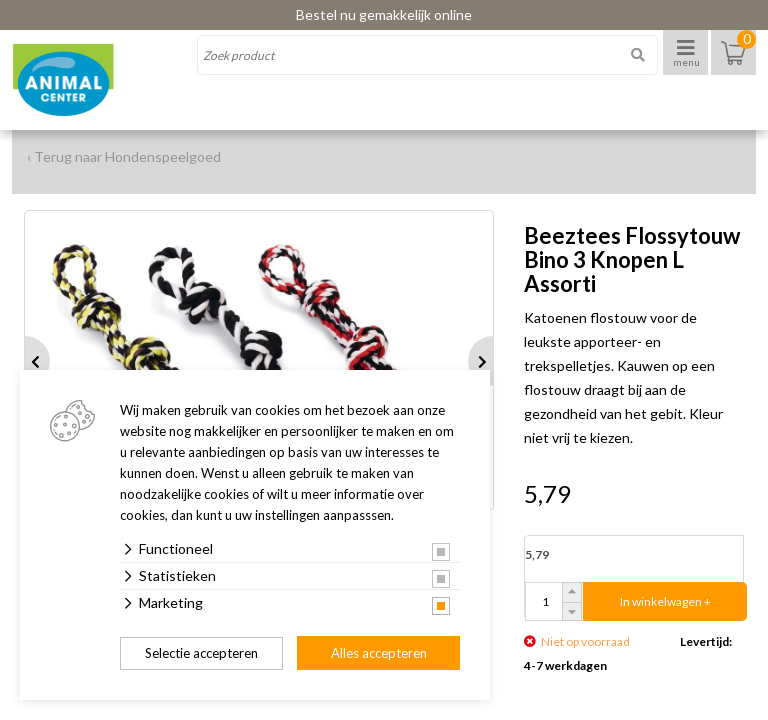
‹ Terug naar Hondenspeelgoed (124, 156)
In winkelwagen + (665, 601)
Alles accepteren (379, 653)
